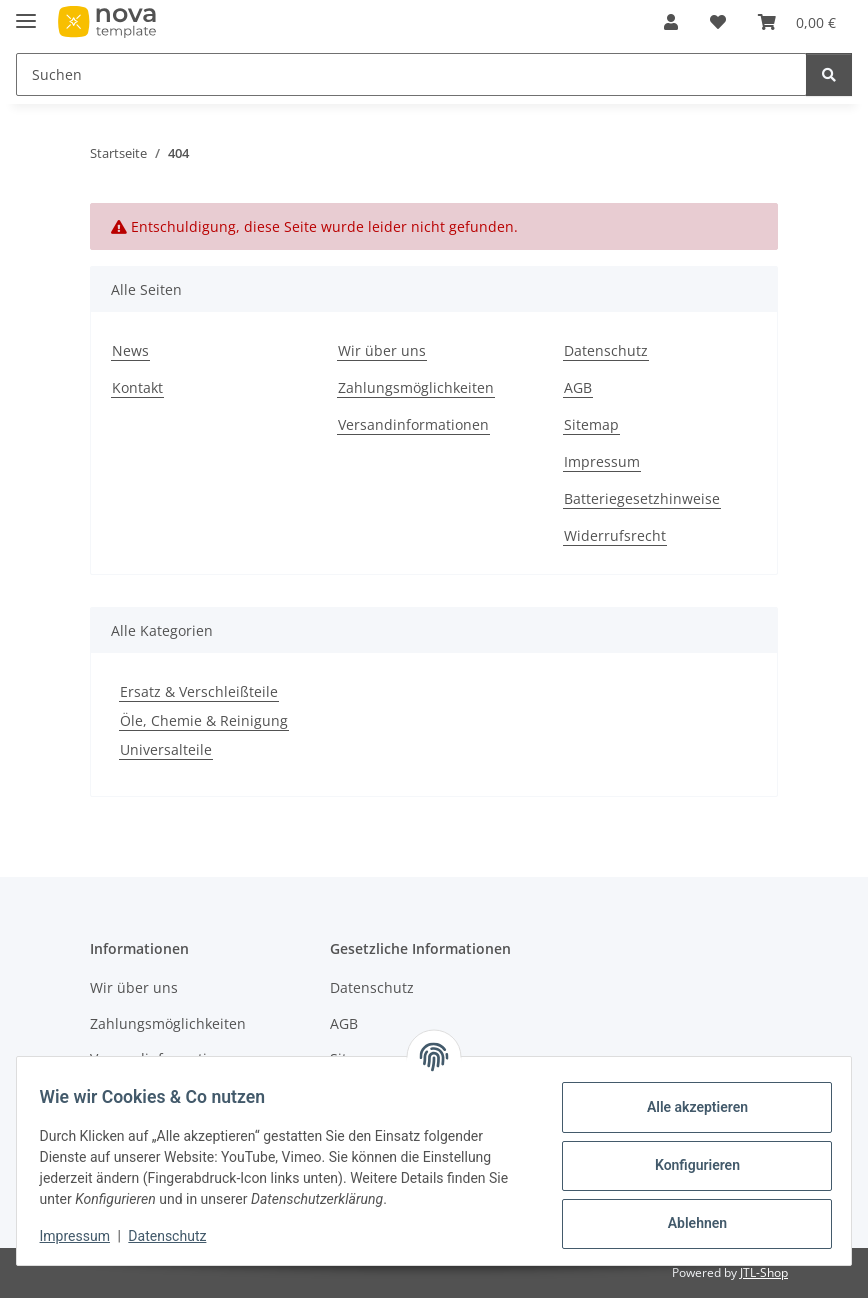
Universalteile (166, 749)
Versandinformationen (413, 424)
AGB (578, 387)
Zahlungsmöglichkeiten (416, 387)
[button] (671, 22)
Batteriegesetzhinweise (642, 498)
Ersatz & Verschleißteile (199, 691)
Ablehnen (687, 1223)
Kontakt (137, 387)
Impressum (84, 1236)
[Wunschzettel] (718, 22)
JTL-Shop (764, 1272)
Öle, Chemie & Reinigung (204, 720)
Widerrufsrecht (615, 535)
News (130, 350)
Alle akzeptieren (687, 1107)
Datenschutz (177, 1236)
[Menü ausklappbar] (26, 12)
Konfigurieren (687, 1165)
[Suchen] (411, 74)
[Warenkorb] (797, 22)
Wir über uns (382, 350)
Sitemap (591, 424)
